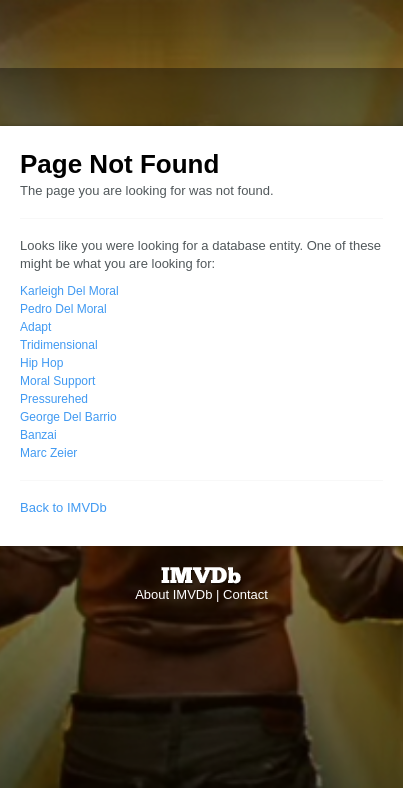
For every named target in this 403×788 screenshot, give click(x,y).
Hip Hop (41, 363)
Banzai (38, 435)
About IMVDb (173, 594)
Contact (245, 594)
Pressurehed (54, 399)
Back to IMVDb (63, 507)
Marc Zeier (48, 453)
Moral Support (57, 381)
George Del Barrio (68, 417)
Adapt (35, 327)
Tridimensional (59, 345)
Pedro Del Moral (63, 309)
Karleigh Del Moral (69, 291)
